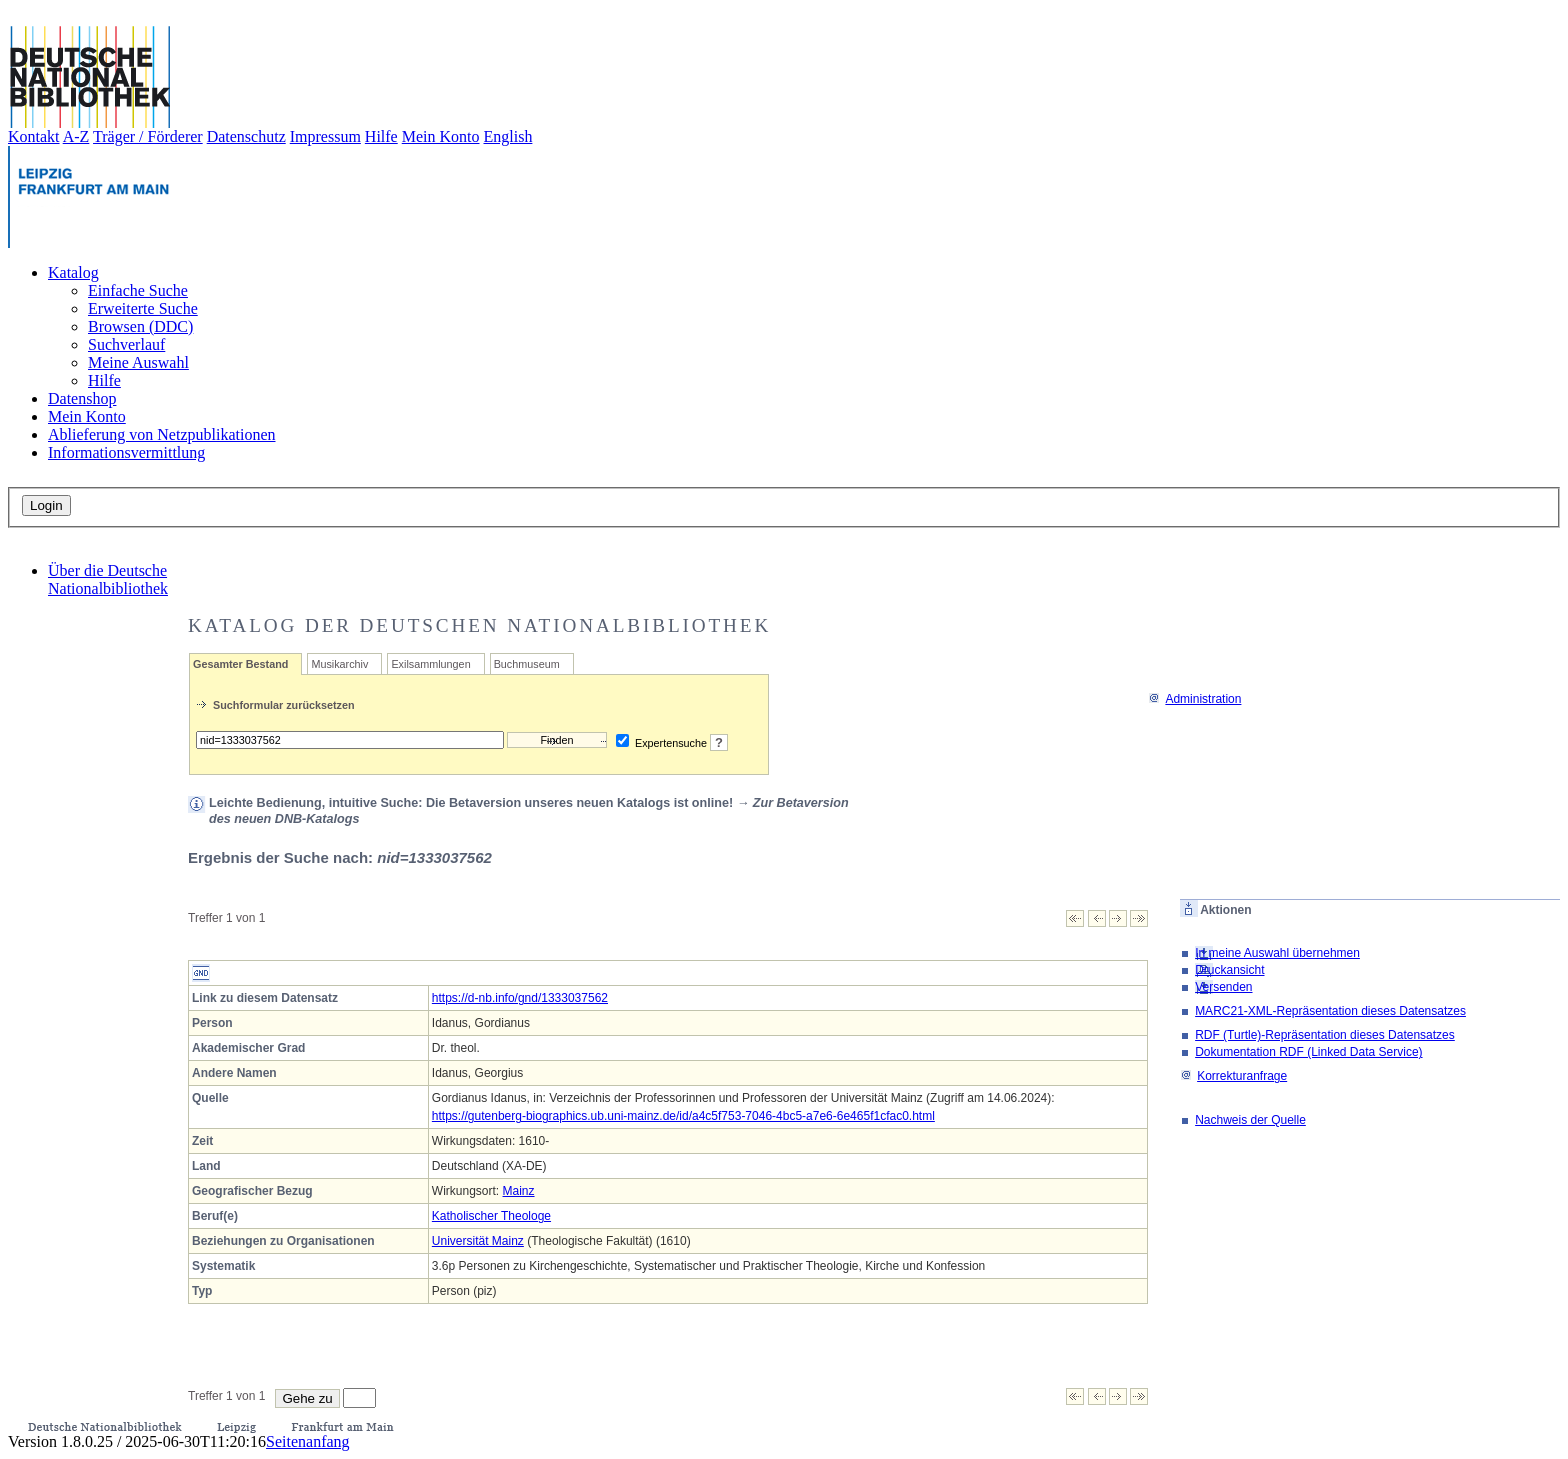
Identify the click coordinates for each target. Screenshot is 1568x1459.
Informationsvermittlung (126, 452)
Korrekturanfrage (1233, 1076)
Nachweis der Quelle (1250, 1120)
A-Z (76, 136)
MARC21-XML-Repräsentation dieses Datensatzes (1330, 1011)
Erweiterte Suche (143, 308)
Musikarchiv (339, 664)
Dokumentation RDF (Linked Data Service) (1308, 1052)
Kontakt (34, 136)
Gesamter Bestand (240, 664)
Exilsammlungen (430, 664)
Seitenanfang (308, 1441)
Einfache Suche (138, 290)
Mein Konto (441, 136)
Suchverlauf (126, 344)
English (508, 136)
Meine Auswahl (138, 362)
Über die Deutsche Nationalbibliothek (108, 579)
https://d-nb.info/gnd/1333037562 (520, 998)
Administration (1194, 699)
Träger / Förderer (148, 136)
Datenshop (82, 398)
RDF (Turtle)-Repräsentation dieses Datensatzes (1325, 1035)
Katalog (73, 272)
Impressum (325, 136)
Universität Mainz (478, 1241)
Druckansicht (1229, 970)
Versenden (1223, 987)
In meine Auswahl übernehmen (1277, 953)
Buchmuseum (527, 664)
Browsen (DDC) (140, 326)
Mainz (519, 1191)
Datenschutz (246, 136)
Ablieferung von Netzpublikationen (162, 434)
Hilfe (381, 136)
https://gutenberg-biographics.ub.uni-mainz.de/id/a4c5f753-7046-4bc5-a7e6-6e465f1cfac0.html (683, 1116)
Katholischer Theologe (491, 1216)
